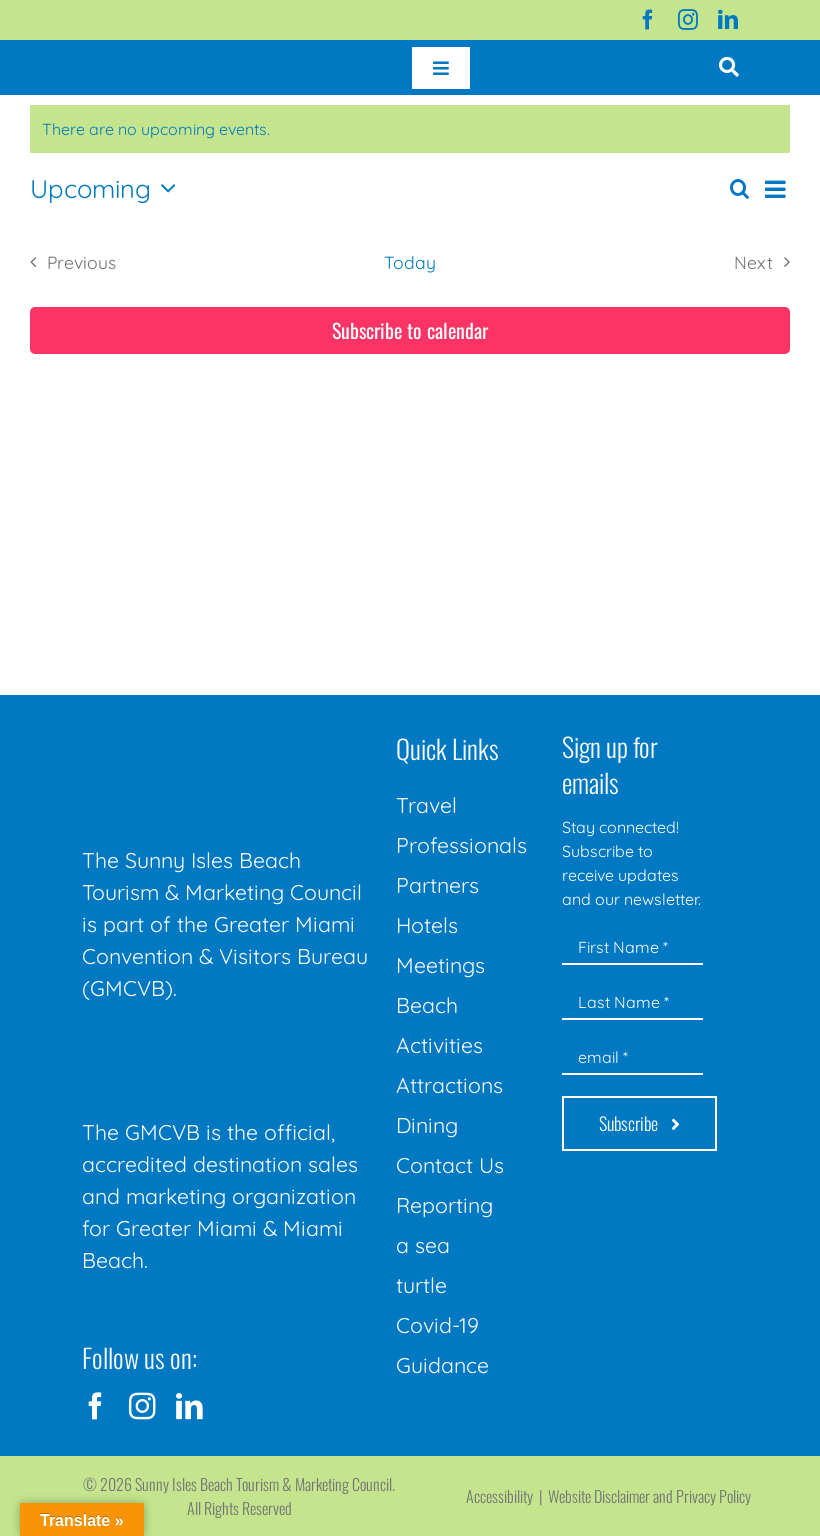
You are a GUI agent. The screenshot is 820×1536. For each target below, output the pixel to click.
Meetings (440, 965)
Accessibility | (507, 1496)
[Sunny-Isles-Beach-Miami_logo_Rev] (227, 729)
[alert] (410, 129)
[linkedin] (728, 20)
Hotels (427, 925)
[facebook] (648, 20)
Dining (427, 1125)
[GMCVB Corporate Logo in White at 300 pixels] (227, 1050)
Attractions (449, 1085)
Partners (437, 885)
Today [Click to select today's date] (410, 262)
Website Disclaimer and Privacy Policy (649, 1496)
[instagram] (688, 20)
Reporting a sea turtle (444, 1245)
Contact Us (450, 1165)
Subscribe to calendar (410, 330)
